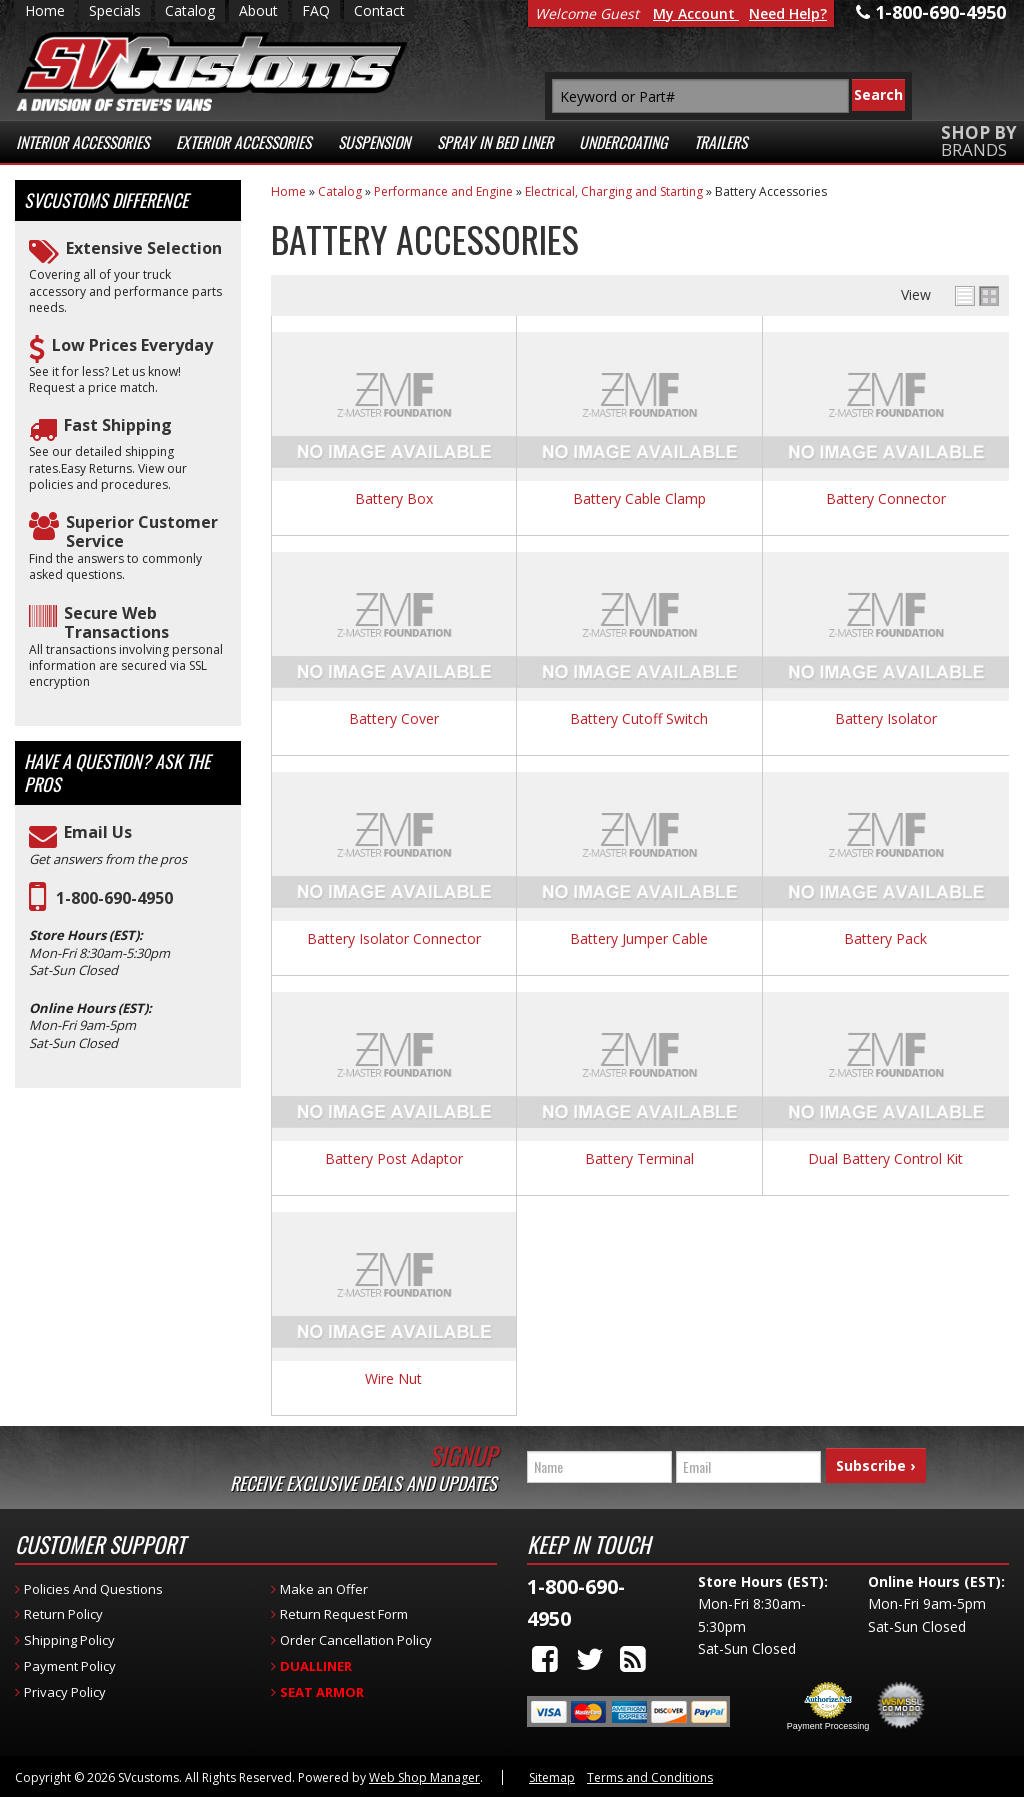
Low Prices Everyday (132, 345)
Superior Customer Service (142, 532)
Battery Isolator (886, 719)
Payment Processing (828, 1726)
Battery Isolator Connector (394, 939)
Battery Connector (886, 499)
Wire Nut (393, 1379)
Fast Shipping (118, 425)
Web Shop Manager (424, 1777)
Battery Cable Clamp (639, 499)
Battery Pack (885, 939)
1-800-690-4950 (114, 898)
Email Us (98, 832)
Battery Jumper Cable (639, 939)
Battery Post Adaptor (394, 1159)
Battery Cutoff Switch (639, 719)
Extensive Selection (144, 248)
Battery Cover (394, 719)
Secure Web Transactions (116, 623)
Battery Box (394, 499)
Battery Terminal (639, 1159)
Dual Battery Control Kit (885, 1159)
